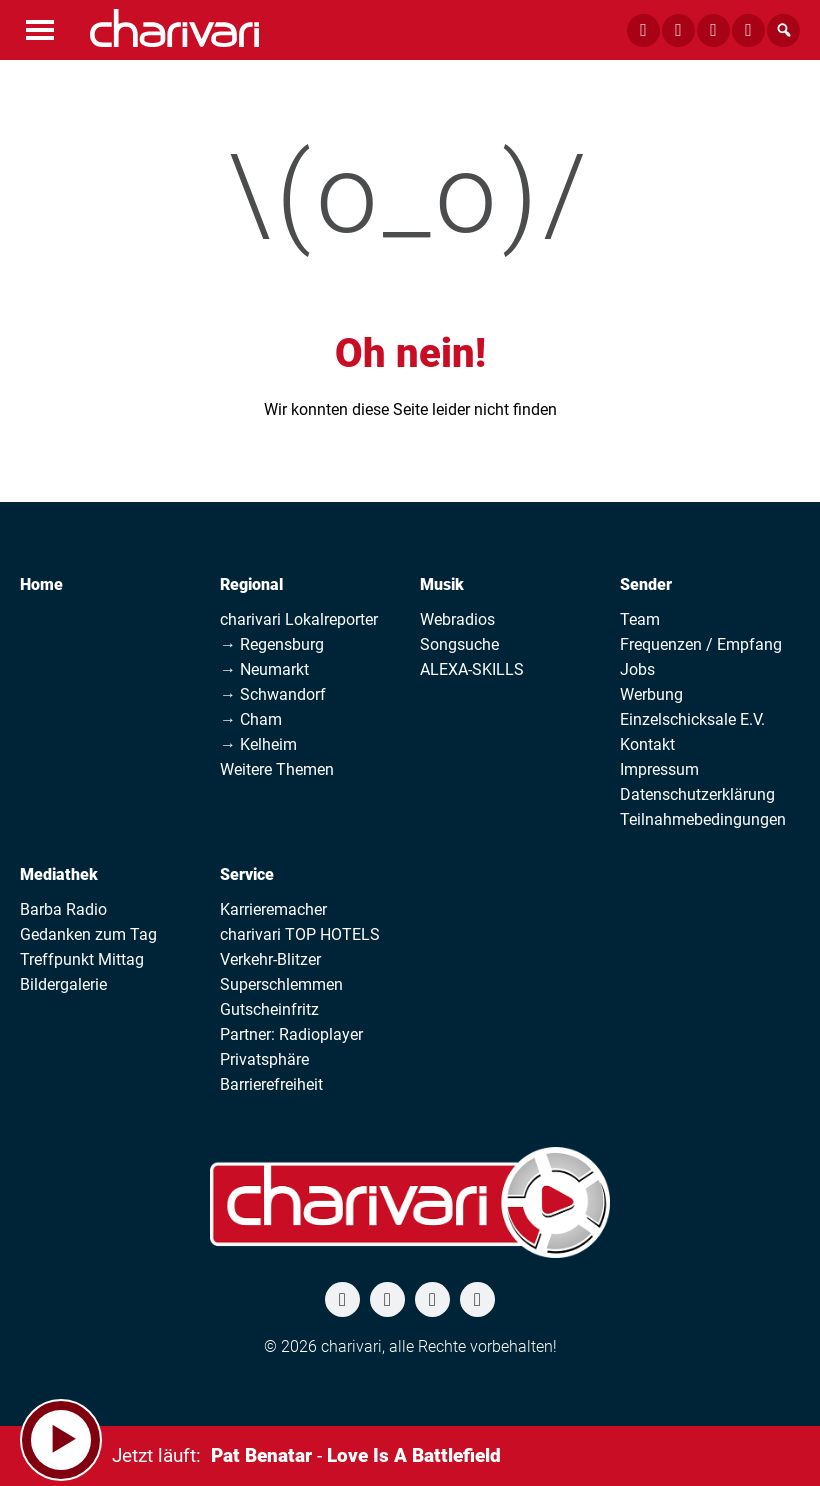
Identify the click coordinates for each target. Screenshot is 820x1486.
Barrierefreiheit (271, 1084)
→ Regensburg (272, 644)
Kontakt (647, 744)
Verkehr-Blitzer (270, 959)
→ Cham (251, 719)
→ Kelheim (258, 744)
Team (640, 619)
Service (247, 874)
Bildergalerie (63, 984)
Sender (646, 584)
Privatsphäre (264, 1059)
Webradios (457, 619)
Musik (442, 584)
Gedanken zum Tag (88, 934)
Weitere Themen (277, 769)
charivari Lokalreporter (299, 619)
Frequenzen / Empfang (701, 644)
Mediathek (59, 874)
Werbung (651, 694)
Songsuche (459, 644)
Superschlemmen (281, 984)
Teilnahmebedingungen (703, 819)
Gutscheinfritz (269, 1009)
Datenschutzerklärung (697, 794)
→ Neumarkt (264, 669)
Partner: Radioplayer (291, 1034)
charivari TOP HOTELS (300, 934)
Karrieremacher (273, 909)
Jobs (637, 669)
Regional (251, 584)
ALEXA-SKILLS (472, 669)
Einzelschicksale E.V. (692, 719)
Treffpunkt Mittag (82, 959)
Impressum (659, 769)
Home (41, 584)
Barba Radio (63, 909)
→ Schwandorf (273, 694)
